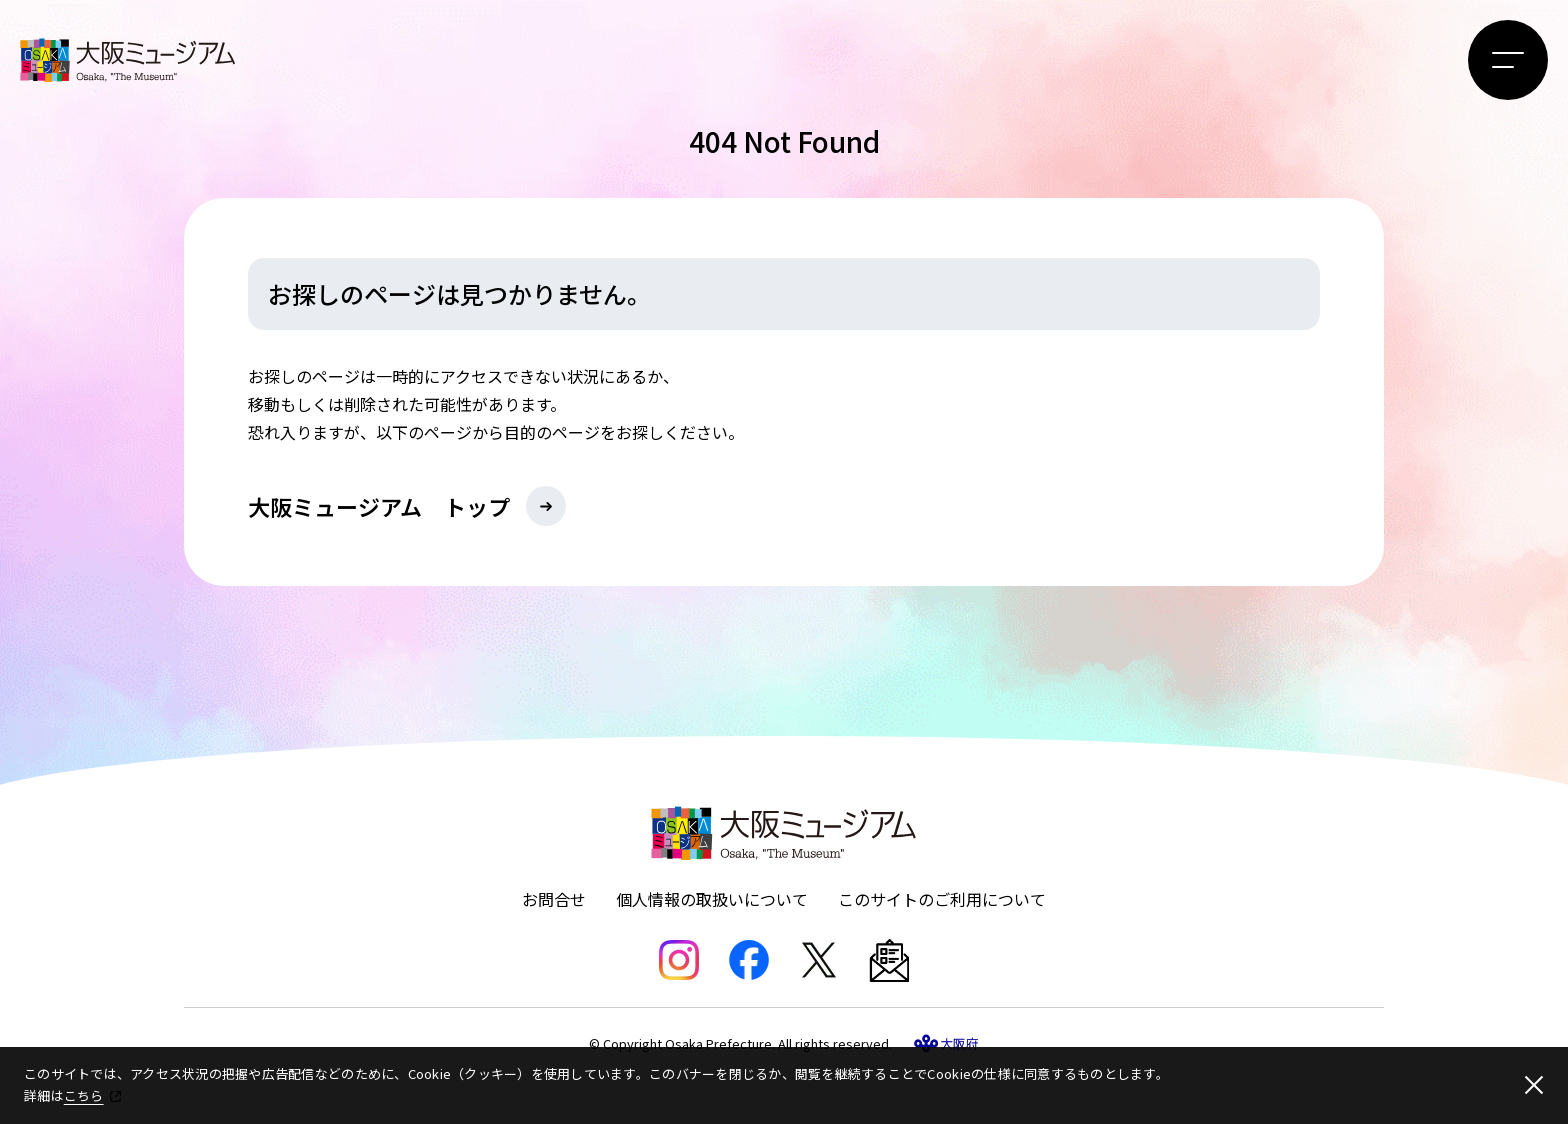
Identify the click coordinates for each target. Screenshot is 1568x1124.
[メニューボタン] (1508, 60)
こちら (84, 1095)
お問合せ (554, 899)
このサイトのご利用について (942, 899)
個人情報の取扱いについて (712, 899)
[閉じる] (1534, 1085)
